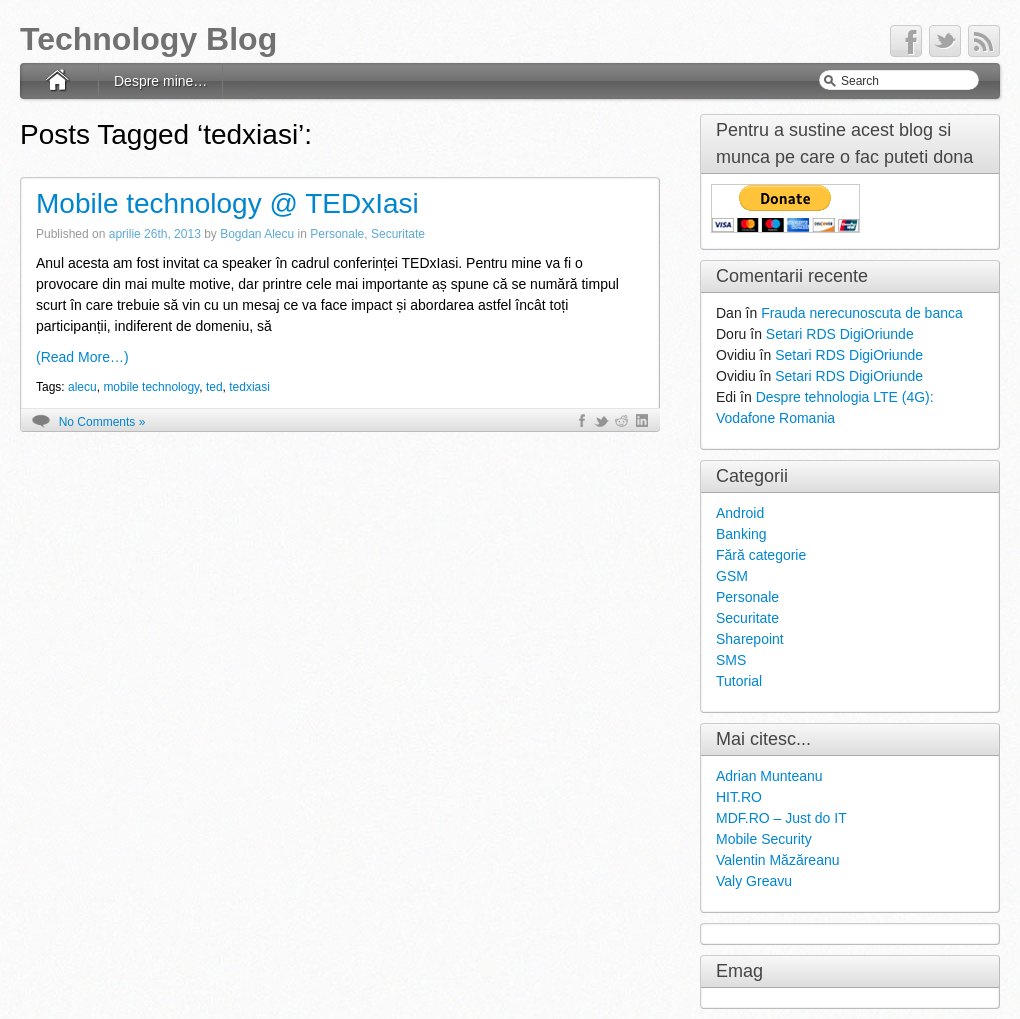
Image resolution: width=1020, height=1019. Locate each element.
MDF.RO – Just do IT (781, 818)
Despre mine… (160, 81)
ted (214, 387)
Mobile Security (764, 839)
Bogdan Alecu (257, 234)
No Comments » (102, 422)
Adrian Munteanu (769, 776)
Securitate (398, 234)
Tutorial (739, 681)
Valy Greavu (754, 881)
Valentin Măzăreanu (777, 860)
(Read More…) (82, 357)
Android (740, 513)
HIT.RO (739, 797)
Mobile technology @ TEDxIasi (227, 203)
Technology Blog (148, 39)
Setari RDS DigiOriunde (840, 334)
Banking (741, 534)
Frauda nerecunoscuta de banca (862, 313)
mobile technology (151, 387)
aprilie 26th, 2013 (155, 234)
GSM (732, 576)
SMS (731, 660)
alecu (82, 387)
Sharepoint (750, 639)
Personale (337, 234)
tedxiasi (249, 387)
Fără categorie (761, 555)
